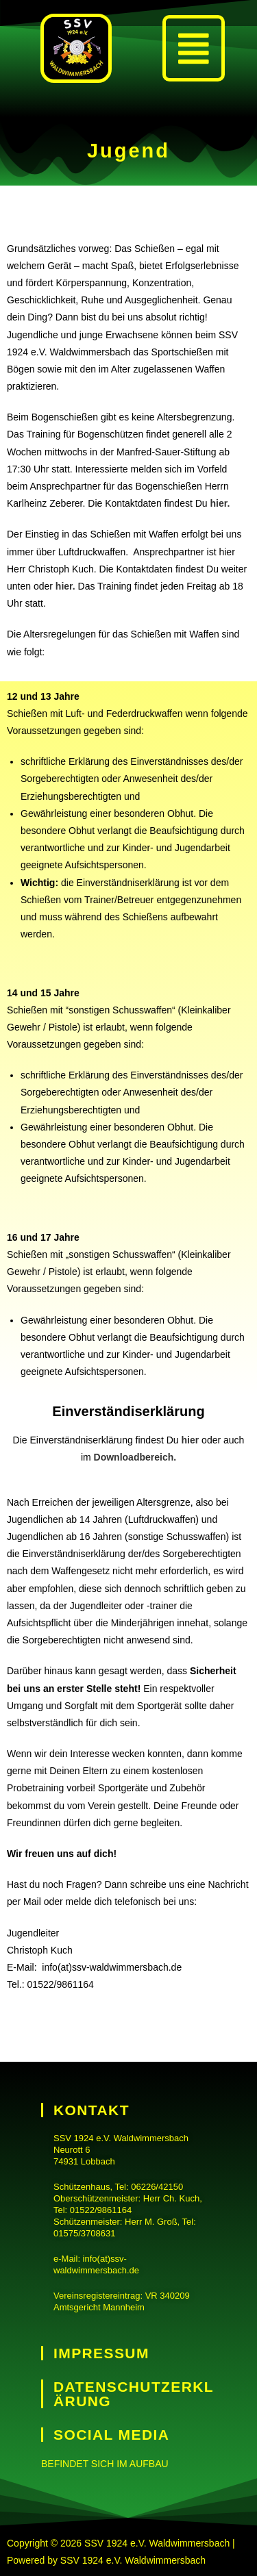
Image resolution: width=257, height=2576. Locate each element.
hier (190, 1440)
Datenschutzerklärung (133, 2394)
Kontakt (91, 2110)
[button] (193, 48)
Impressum (101, 2353)
